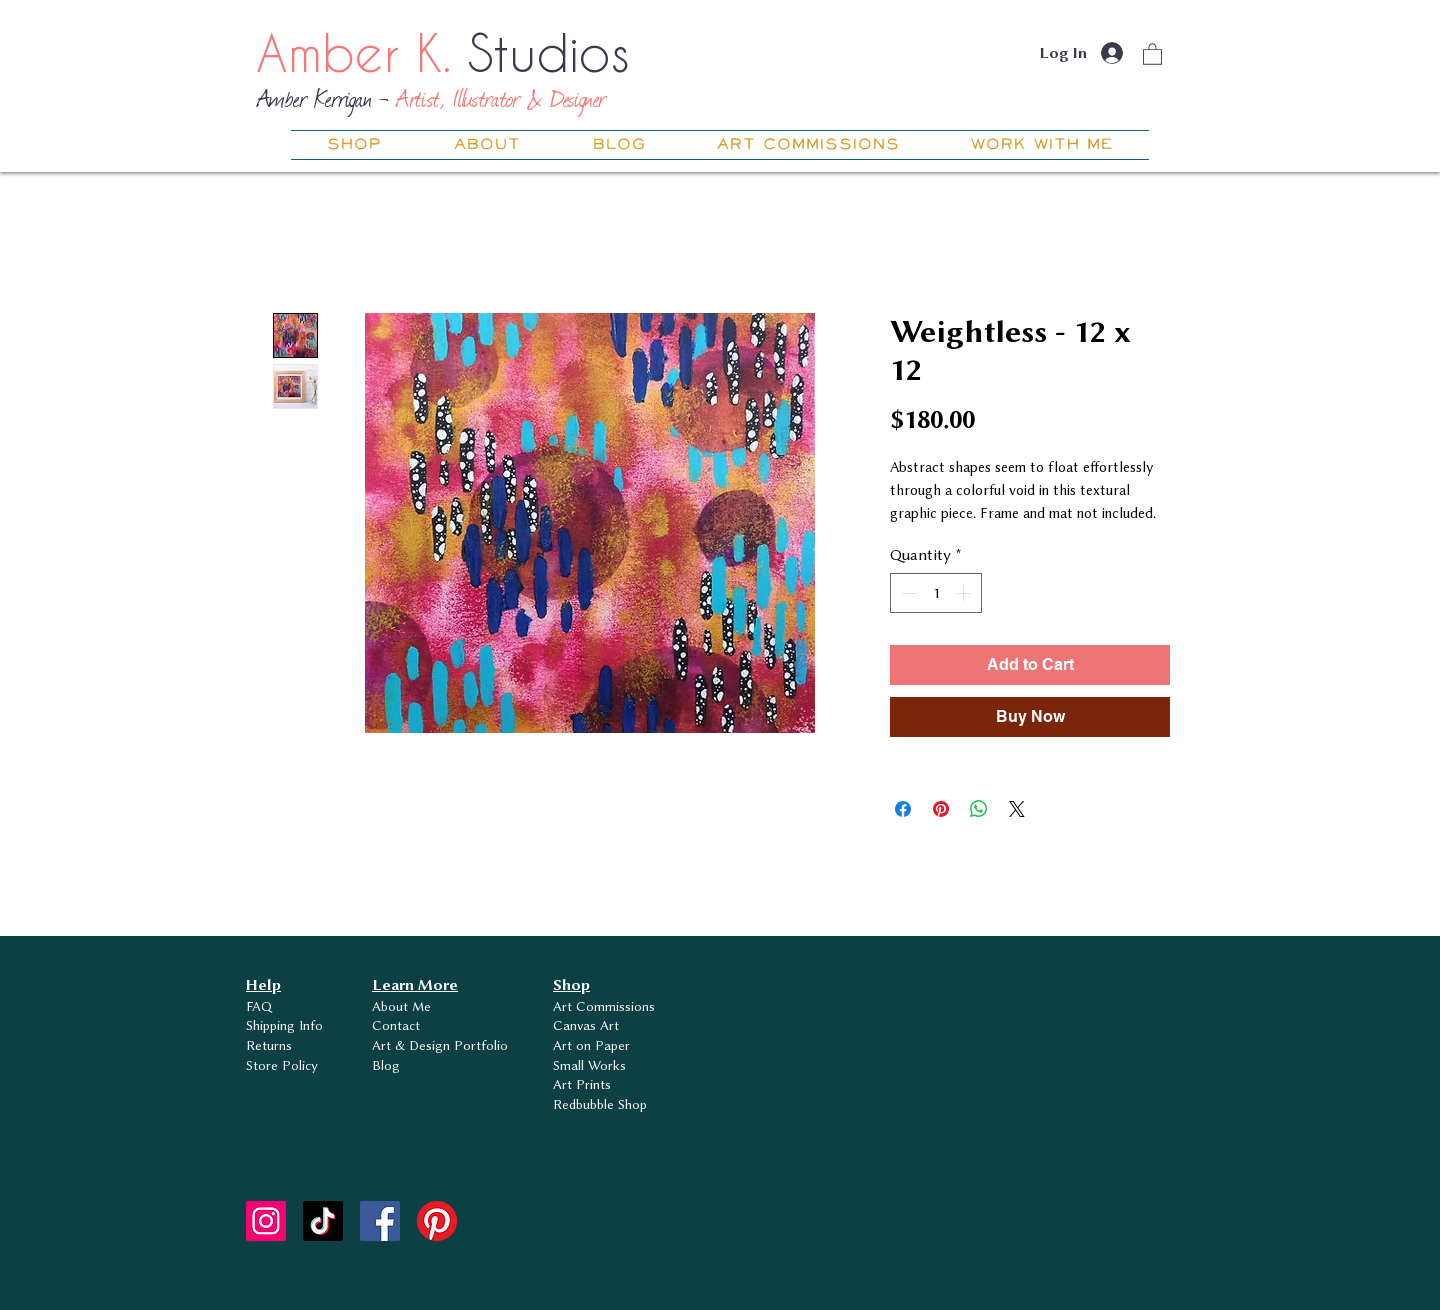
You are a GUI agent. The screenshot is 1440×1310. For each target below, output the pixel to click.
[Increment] (965, 593)
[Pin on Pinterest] (941, 809)
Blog (386, 1065)
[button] (1152, 53)
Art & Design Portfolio (440, 1045)
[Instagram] (266, 1221)
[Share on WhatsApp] (979, 809)
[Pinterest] (437, 1221)
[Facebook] (380, 1221)
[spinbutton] (936, 593)
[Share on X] (1017, 809)
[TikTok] (323, 1221)
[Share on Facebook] (903, 809)
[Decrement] (907, 593)
